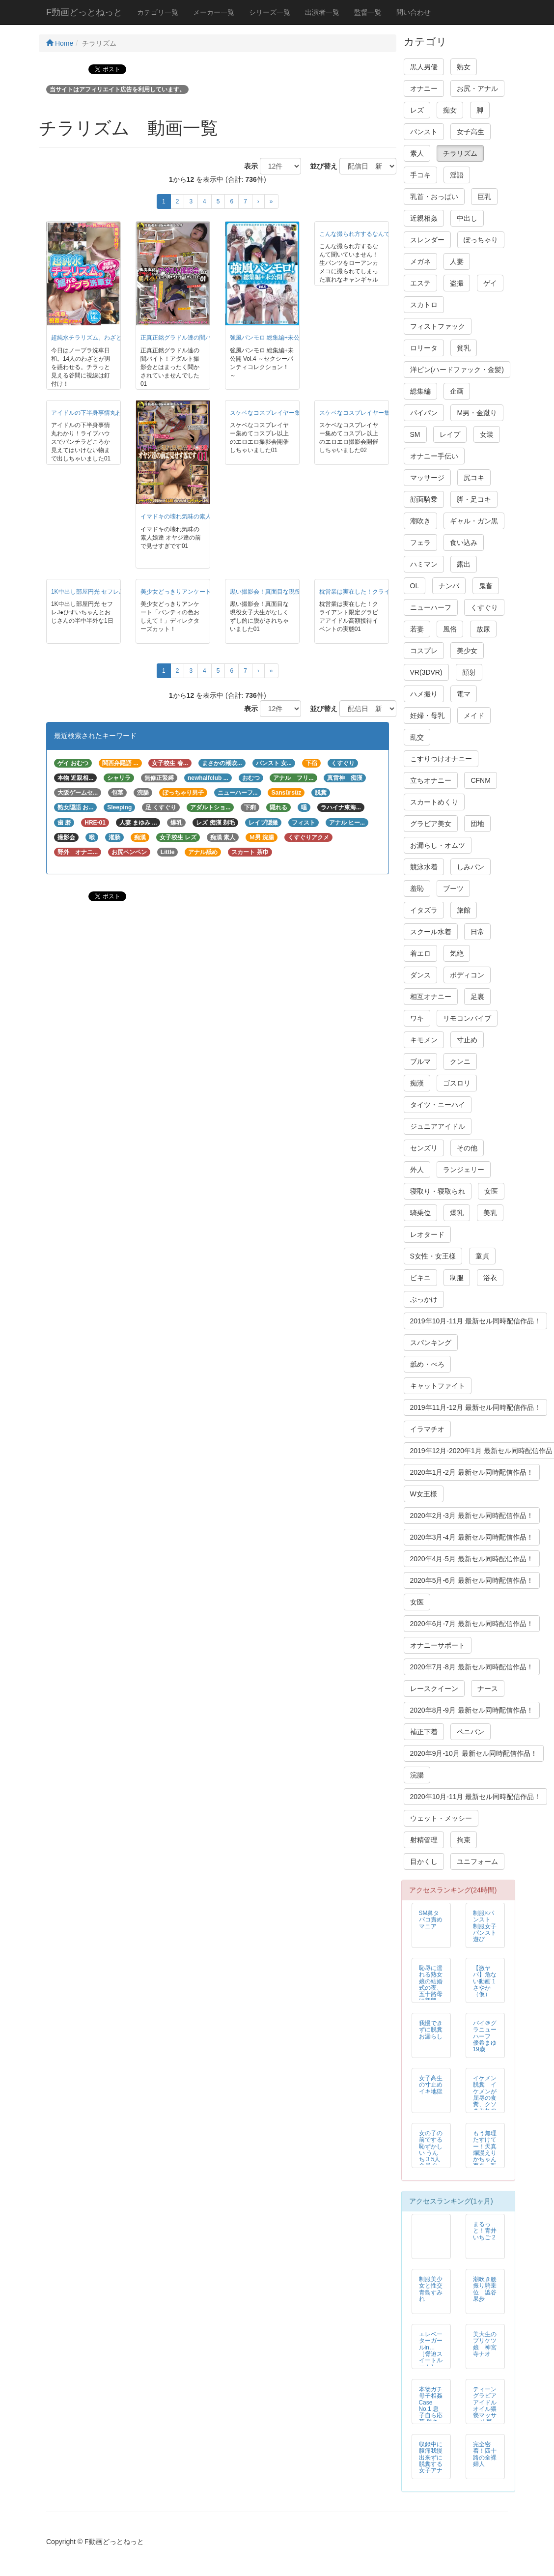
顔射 (469, 672)
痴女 (450, 110)
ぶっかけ (424, 1299)
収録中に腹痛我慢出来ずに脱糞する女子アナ (431, 2457)
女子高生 (470, 132)
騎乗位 (420, 1213)
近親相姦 (424, 218)
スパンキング (430, 1342)
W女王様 (423, 1494)
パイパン (424, 413)
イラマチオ (427, 1429)
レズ (417, 110)
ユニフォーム (477, 1861)
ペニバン (470, 1732)
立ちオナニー (430, 780)
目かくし (424, 1861)
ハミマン (424, 564)
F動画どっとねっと (84, 12)
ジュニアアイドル (437, 1126)
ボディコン (467, 975)
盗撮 (457, 283)
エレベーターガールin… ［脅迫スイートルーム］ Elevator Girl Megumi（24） (431, 2363)
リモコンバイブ (467, 1018)
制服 (457, 1278)
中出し (467, 218)
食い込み (463, 542)
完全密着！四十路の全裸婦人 (485, 2454)
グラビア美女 (430, 824)
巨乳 (484, 196)
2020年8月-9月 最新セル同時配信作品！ (471, 1710)
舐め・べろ (427, 1364)
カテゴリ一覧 (157, 12)
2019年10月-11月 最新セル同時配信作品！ (475, 1321)
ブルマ (420, 1061)
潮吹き (420, 521)
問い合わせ (413, 12)
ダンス (420, 975)
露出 (464, 564)
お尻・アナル (477, 88)
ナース (487, 1688)
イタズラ (424, 910)
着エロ (420, 953)
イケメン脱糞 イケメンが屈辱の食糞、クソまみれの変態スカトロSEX (485, 2101)
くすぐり (484, 607)
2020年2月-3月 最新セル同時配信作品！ (471, 1515)
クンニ (460, 1061)
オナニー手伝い (434, 456)
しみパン (470, 867)
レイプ (450, 434)
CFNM (480, 780)
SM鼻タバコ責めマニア (431, 1919)
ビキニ (420, 1278)
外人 (417, 1170)
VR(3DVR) (426, 672)
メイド (474, 715)
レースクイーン (434, 1688)
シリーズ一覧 (269, 12)
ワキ (417, 1018)
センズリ (424, 1148)
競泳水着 (424, 867)
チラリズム (460, 153)
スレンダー (427, 240)
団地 (477, 824)
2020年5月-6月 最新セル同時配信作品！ (471, 1580)
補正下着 (424, 1732)
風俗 (450, 629)
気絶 (457, 953)
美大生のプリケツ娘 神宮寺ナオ (485, 2344)
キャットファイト (437, 1386)
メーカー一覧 (213, 12)
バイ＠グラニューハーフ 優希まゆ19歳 (485, 2036)
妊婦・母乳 (427, 715)
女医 (491, 1191)
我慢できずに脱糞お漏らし (431, 2029)
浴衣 (490, 1278)
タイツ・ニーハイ (437, 1105)
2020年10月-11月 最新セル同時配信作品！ (475, 1797)
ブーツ (453, 888)
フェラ (420, 542)
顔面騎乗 (424, 499)
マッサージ (427, 478)
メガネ (420, 261)
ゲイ (490, 283)
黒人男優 (424, 67)
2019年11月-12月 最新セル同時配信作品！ (475, 1407)
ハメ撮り (424, 694)
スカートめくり (434, 802)
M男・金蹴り (477, 413)
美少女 (467, 651)
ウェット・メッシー (441, 1818)
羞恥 (417, 888)
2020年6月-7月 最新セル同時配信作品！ (471, 1624)
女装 (487, 434)
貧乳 (464, 348)
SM (415, 434)
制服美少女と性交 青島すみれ (431, 2289)
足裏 (477, 997)
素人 (417, 153)
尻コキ (474, 478)
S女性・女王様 (433, 1256)
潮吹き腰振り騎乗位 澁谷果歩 (485, 2289)
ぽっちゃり (481, 240)
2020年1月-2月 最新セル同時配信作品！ (471, 1472)
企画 (457, 391)
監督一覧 (368, 12)
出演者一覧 (322, 12)
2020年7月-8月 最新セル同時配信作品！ (471, 1667)
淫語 (457, 175)
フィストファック (437, 326)
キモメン (424, 1040)
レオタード (427, 1234)
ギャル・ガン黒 (474, 521)
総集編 (420, 391)
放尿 (483, 629)
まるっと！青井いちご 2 (485, 2230)
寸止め (467, 1040)
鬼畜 (486, 586)
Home (59, 43)
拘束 (464, 1840)
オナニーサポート (437, 1645)
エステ (420, 283)
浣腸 (417, 1775)
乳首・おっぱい (434, 196)
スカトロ (424, 305)
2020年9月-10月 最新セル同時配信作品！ (473, 1753)
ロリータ (424, 348)
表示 (247, 166)
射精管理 (424, 1840)
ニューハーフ (430, 607)
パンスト (424, 132)
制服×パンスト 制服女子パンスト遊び (485, 1926)
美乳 (490, 1213)
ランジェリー (463, 1170)
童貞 (482, 1256)
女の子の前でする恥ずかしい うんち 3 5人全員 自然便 (431, 2152)
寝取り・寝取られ (437, 1191)
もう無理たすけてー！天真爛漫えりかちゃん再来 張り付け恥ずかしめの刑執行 (487, 2159)
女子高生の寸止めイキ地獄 (431, 2084)
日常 (477, 932)
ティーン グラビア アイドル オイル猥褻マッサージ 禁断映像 (485, 2409)
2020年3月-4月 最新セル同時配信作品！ (471, 1537)
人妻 (457, 261)
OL (414, 586)
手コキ (420, 175)
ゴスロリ (457, 1083)
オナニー (424, 88)
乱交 (417, 737)
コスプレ (424, 651)
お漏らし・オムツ (437, 845)
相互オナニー (430, 997)
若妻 (417, 629)
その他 (467, 1148)
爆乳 (457, 1213)
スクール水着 (430, 932)
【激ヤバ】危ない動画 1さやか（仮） (485, 1981)
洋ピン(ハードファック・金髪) (457, 369)
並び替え (320, 166)
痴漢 (417, 1083)
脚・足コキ (474, 499)
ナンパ (449, 586)
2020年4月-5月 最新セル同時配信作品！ (471, 1559)
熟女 (464, 67)
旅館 (464, 910)
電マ (464, 694)
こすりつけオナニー (441, 759)
